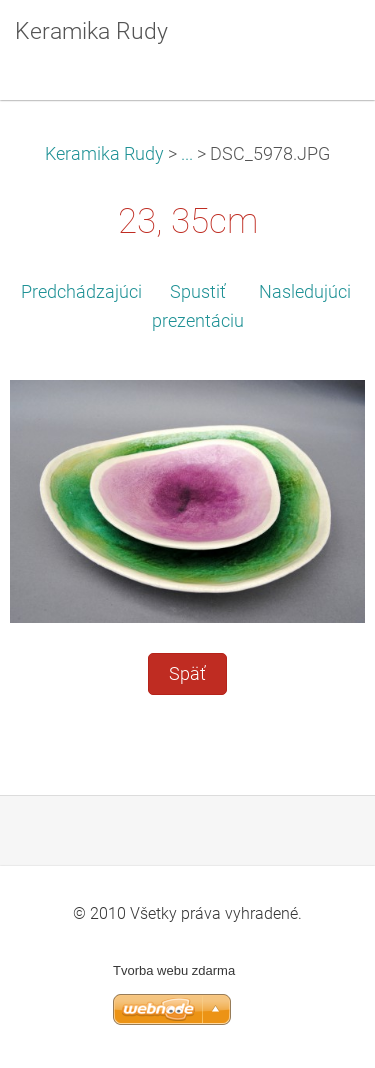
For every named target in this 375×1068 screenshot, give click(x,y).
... (187, 154)
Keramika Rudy (104, 154)
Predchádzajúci (81, 292)
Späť (187, 674)
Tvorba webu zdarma (174, 970)
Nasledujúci (305, 292)
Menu (320, 45)
